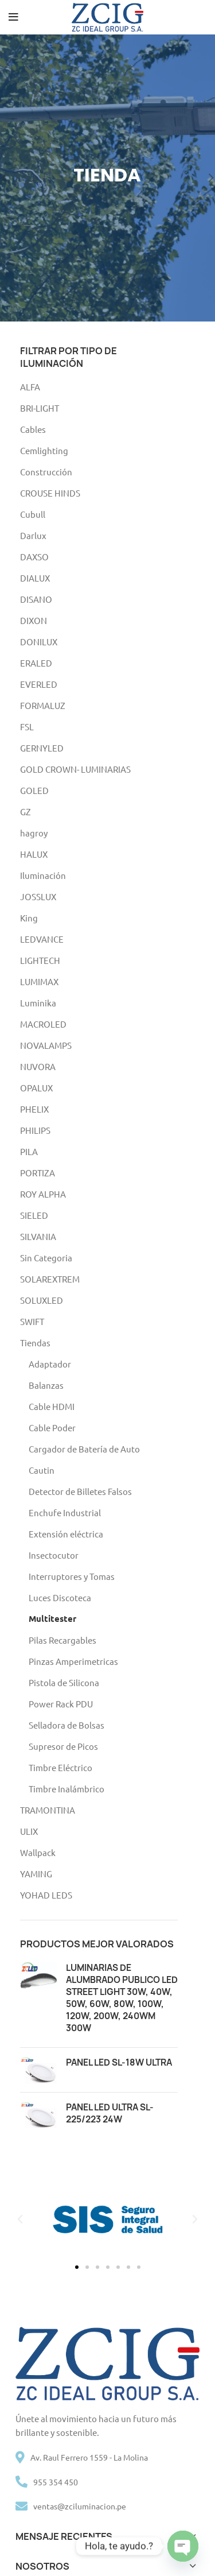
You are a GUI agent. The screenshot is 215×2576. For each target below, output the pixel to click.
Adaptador (50, 1363)
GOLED (34, 790)
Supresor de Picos (63, 1746)
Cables (33, 429)
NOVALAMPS (46, 1045)
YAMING (36, 1873)
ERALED (36, 662)
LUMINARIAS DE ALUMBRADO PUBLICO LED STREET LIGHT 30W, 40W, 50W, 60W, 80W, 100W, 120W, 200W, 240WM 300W (122, 1998)
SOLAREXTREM (50, 1278)
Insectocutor (54, 1555)
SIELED (34, 1215)
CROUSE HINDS (50, 492)
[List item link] (107, 2482)
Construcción (46, 471)
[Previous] (11, 177)
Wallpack (38, 1852)
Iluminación (43, 875)
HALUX (34, 854)
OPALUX (36, 1087)
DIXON (33, 620)
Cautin (41, 1470)
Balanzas (46, 1385)
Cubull (32, 514)
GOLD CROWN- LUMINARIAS (75, 769)
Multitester (52, 1618)
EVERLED (38, 684)
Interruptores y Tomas (72, 1576)
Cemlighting (44, 450)
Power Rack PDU (61, 1703)
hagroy (34, 832)
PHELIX (34, 1108)
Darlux (33, 535)
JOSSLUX (38, 896)
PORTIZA (37, 1172)
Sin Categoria (46, 1257)
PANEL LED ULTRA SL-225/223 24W (110, 2113)
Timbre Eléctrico (60, 1767)
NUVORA (38, 1066)
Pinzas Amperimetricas (73, 1661)
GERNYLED (42, 747)
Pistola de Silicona (64, 1682)
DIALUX (35, 577)
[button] (20, 2219)
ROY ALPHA (43, 1193)
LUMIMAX (39, 981)
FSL (27, 726)
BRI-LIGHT (39, 407)
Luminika (38, 1002)
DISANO (36, 599)
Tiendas (35, 1342)
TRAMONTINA (47, 1809)
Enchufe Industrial (65, 1512)
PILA (29, 1151)
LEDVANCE (42, 938)
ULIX (29, 1831)
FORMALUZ (42, 705)
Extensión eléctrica (66, 1533)
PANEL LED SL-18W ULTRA (119, 2062)
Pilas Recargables (62, 1639)
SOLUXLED (41, 1300)
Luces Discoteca (60, 1597)
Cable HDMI (52, 1406)
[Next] (203, 177)
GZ (25, 811)
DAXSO (34, 556)
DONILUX (38, 641)
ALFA (30, 386)
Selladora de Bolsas (66, 1724)
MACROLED (43, 1023)
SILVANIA (38, 1236)
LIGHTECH (40, 960)
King (29, 917)
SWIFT (32, 1321)
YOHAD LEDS (46, 1894)
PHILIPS (35, 1130)
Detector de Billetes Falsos (80, 1491)
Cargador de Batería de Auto (84, 1448)
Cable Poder (52, 1427)
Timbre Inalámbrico (66, 1788)
